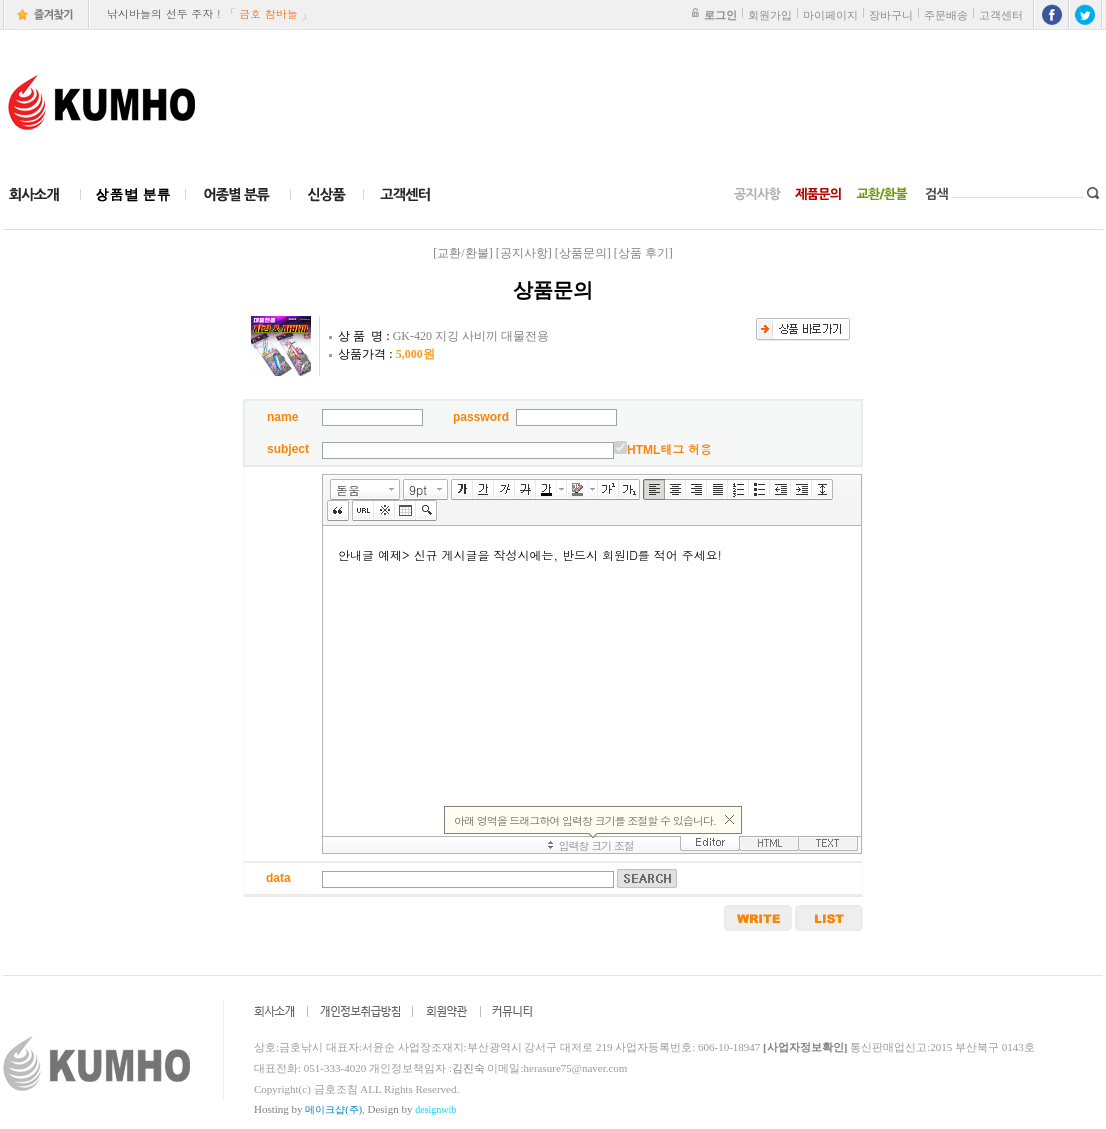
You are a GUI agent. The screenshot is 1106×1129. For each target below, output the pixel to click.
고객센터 (1001, 15)
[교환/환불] (462, 253)
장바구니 (891, 15)
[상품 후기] (643, 253)
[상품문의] (583, 253)
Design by (412, 1109)
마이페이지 (830, 15)
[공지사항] (524, 253)
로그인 (720, 15)
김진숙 (468, 1068)
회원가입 (770, 15)
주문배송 (946, 15)
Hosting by (308, 1109)
